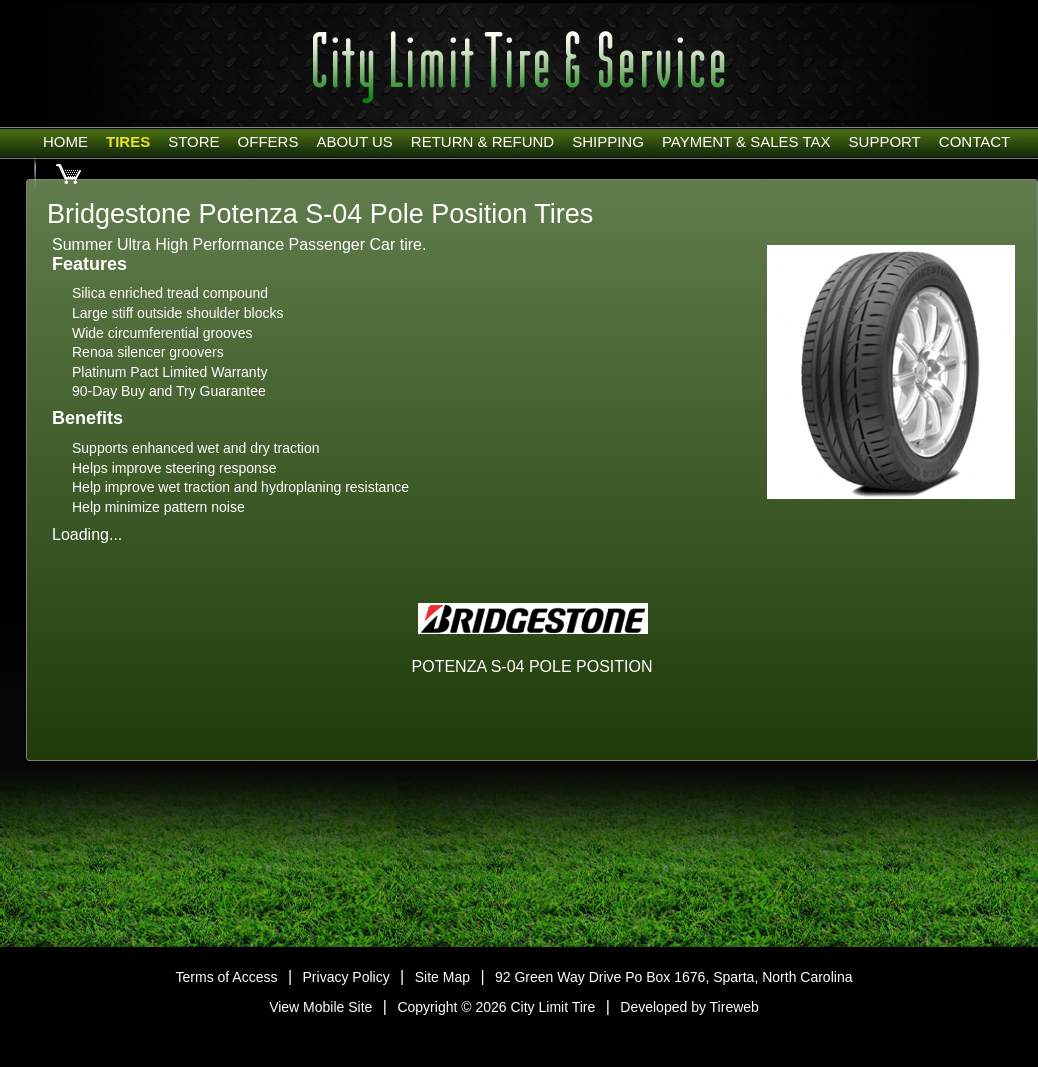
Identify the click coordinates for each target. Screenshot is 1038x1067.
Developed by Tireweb (689, 1007)
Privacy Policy (346, 977)
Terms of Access (227, 977)
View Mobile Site (320, 1007)
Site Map (442, 977)
